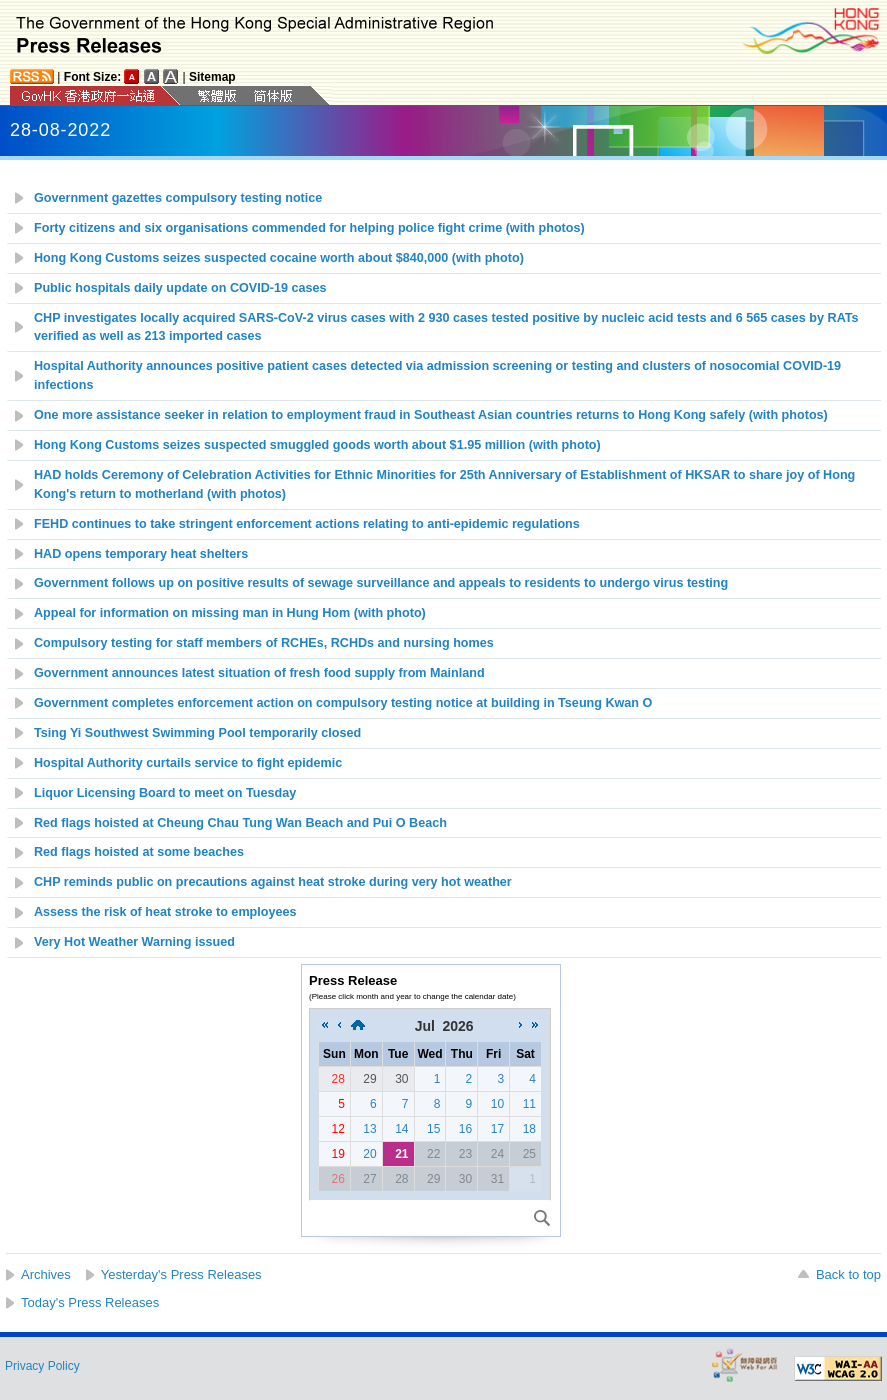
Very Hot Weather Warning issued (134, 942)
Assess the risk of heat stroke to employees (165, 912)
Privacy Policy (42, 1366)
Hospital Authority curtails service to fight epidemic (188, 763)
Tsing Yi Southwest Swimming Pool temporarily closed (197, 733)
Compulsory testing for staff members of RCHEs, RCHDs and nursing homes (264, 643)
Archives (46, 1274)
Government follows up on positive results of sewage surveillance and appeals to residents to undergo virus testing (381, 583)
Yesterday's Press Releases (181, 1274)
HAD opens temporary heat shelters (141, 554)
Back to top (848, 1274)
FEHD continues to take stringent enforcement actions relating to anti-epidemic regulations (307, 524)
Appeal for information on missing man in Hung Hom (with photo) (230, 613)
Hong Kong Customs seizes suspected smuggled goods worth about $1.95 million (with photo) (317, 445)
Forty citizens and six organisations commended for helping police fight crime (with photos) (309, 228)
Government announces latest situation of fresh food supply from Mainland (259, 673)
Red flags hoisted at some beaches (139, 852)
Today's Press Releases (90, 1302)
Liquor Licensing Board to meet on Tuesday (165, 793)
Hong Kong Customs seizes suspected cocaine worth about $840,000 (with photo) (279, 258)
